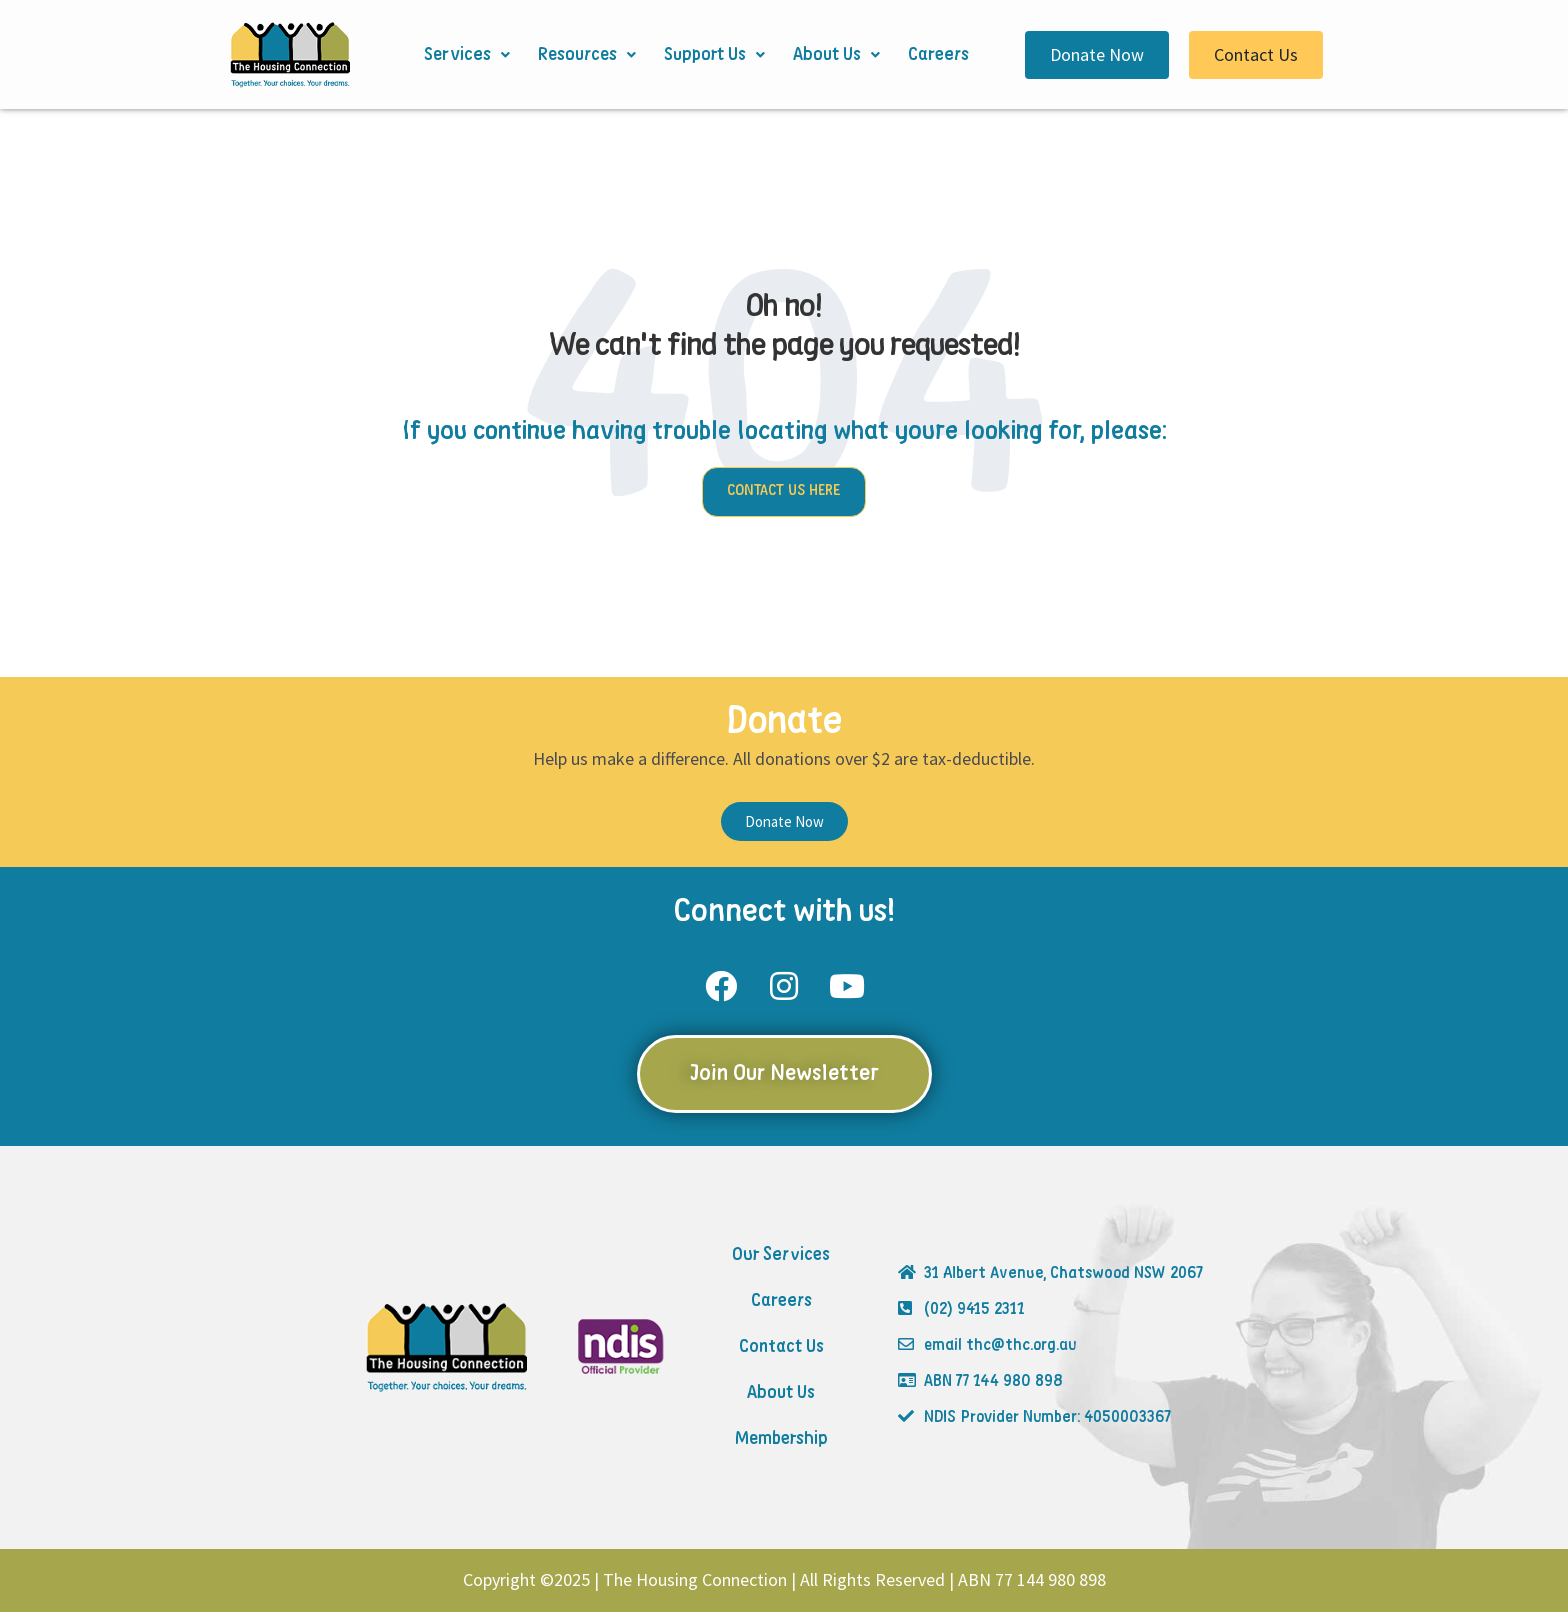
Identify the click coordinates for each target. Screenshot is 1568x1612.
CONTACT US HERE (784, 491)
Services (467, 55)
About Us (836, 55)
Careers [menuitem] (781, 1301)
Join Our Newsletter (784, 1074)
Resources (587, 55)
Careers (938, 55)
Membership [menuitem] (781, 1439)
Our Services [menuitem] (781, 1255)
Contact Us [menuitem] (781, 1347)
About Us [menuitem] (781, 1393)
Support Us (714, 55)
